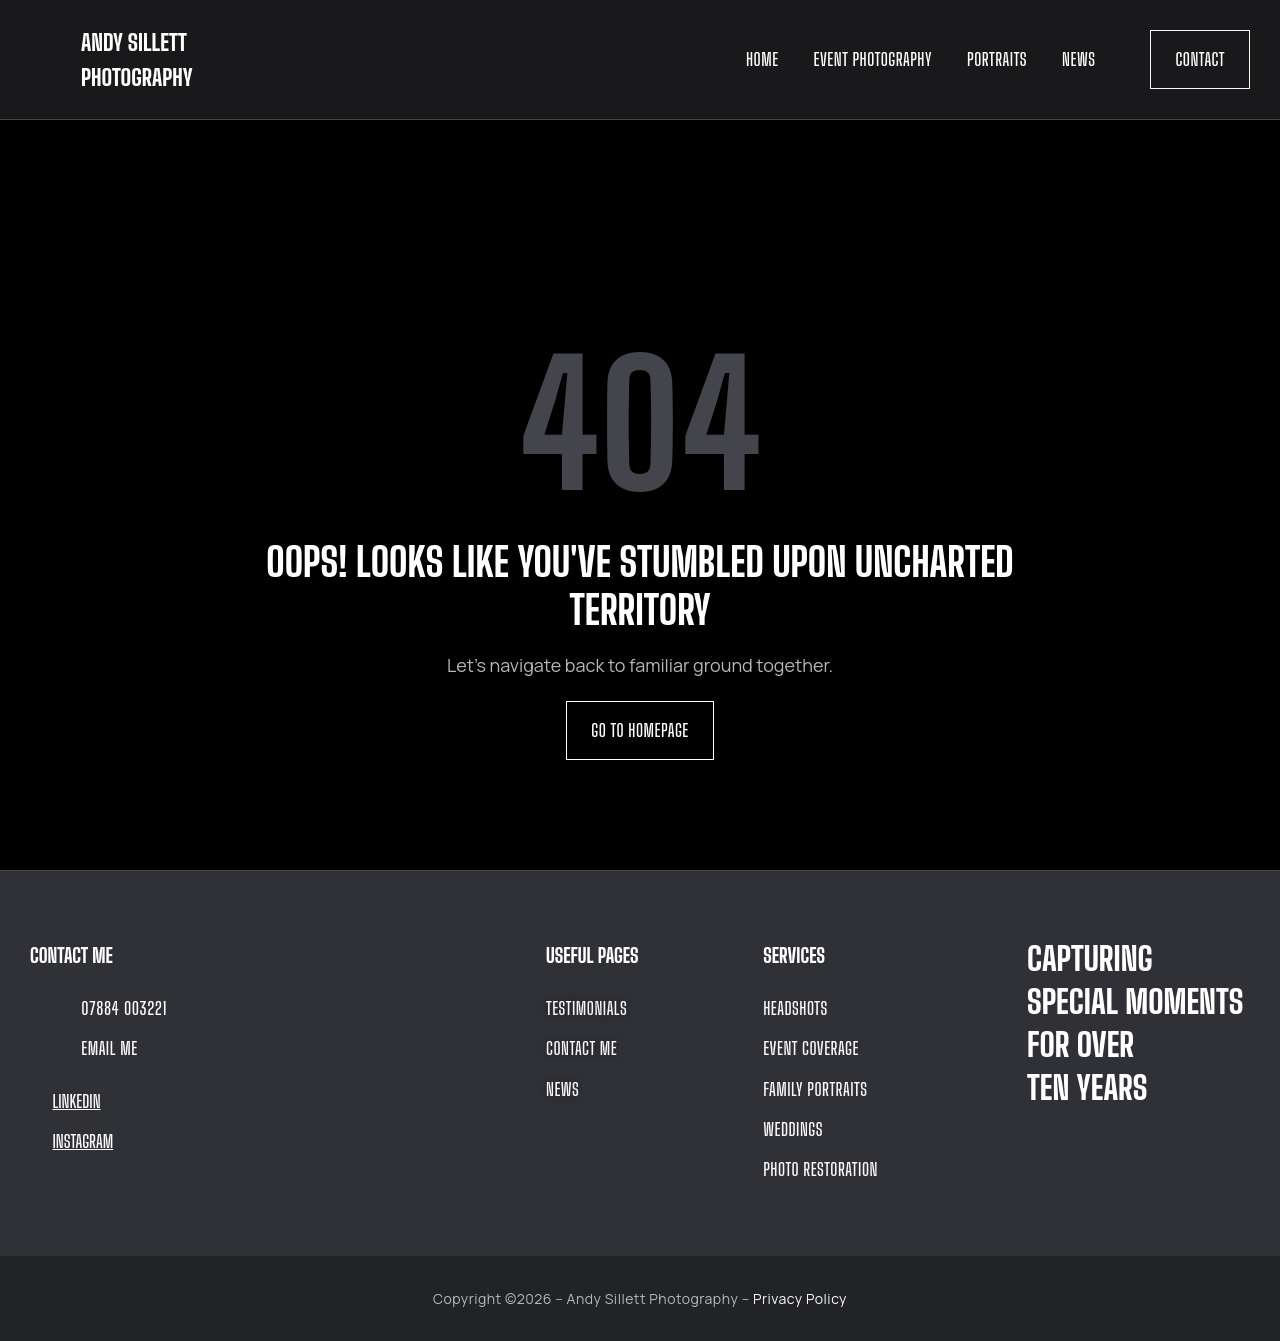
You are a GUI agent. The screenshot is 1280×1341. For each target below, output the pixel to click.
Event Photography (873, 59)
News (1078, 59)
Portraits (997, 59)
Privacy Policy (800, 1298)
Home (762, 59)
